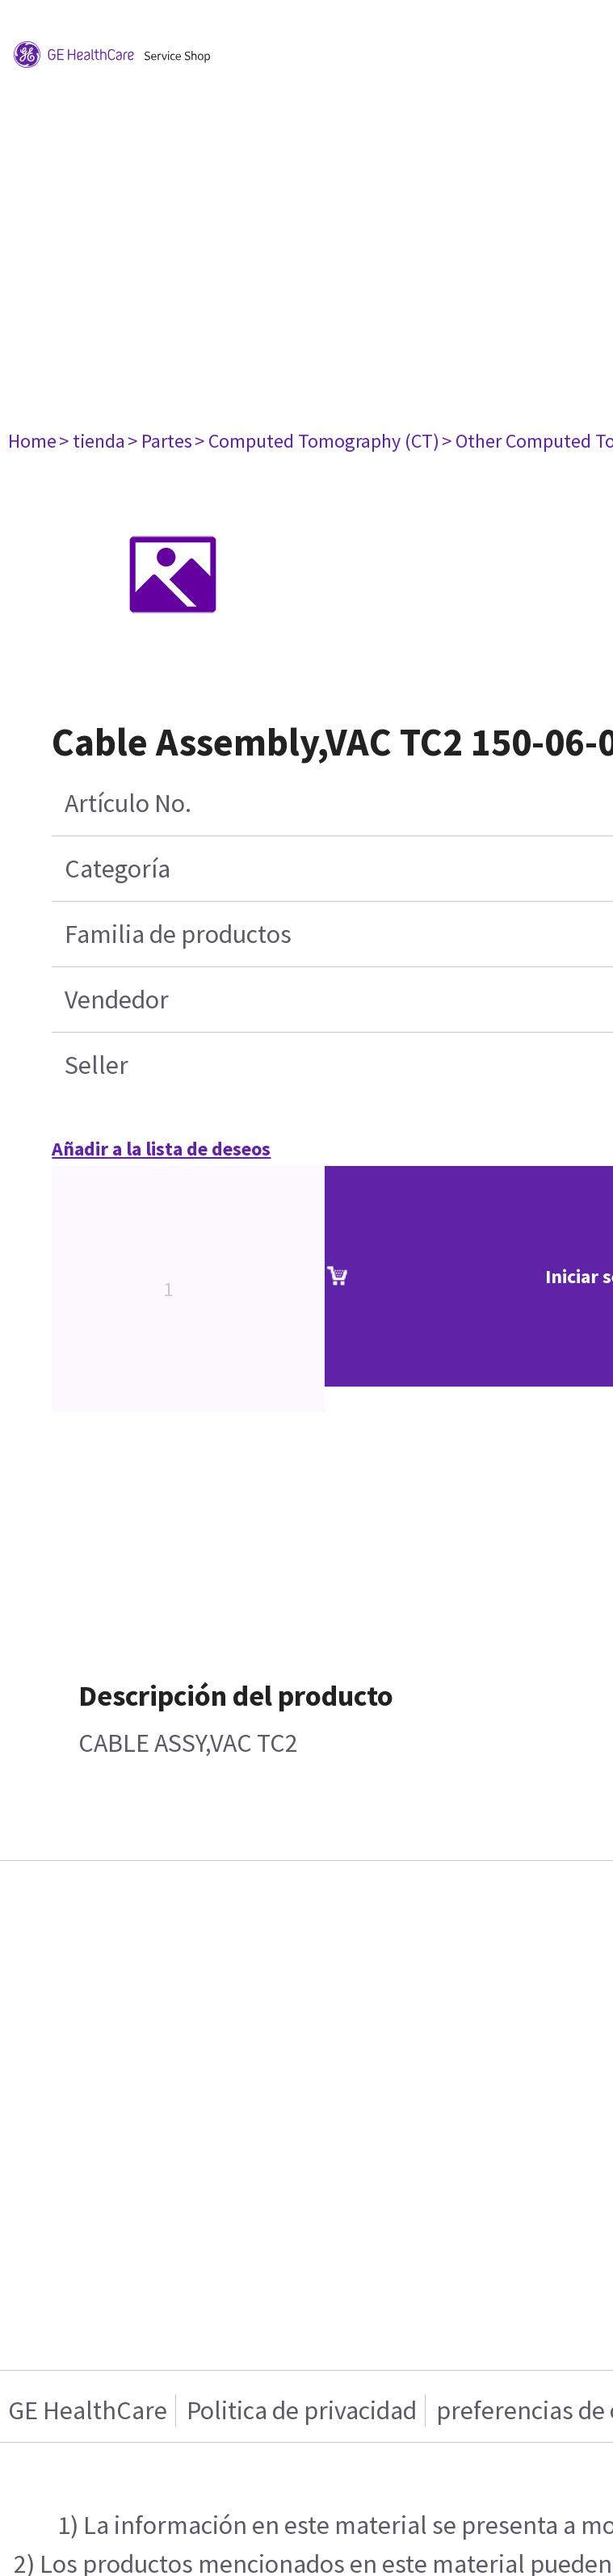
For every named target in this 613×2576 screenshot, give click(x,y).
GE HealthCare (87, 2410)
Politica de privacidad (302, 2410)
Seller (96, 1065)
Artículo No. (128, 803)
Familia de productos (178, 934)
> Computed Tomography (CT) (317, 440)
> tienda (92, 440)
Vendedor (117, 999)
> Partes (160, 440)
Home (32, 440)
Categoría (117, 868)
